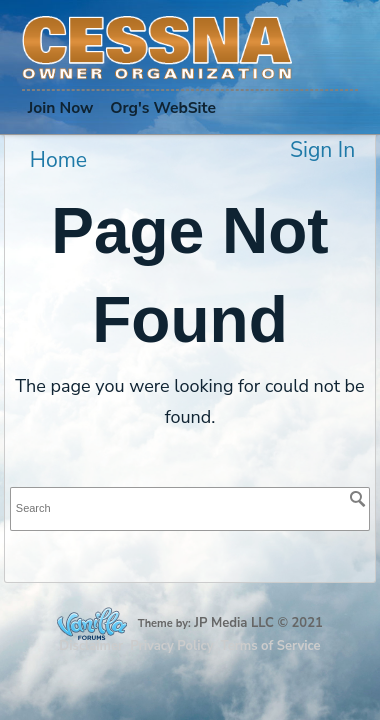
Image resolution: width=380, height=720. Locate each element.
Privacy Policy (171, 646)
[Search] (358, 499)
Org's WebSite (163, 108)
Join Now (61, 108)
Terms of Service (271, 646)
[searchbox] (190, 508)
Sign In (322, 150)
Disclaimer (91, 646)
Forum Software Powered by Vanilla (92, 623)
